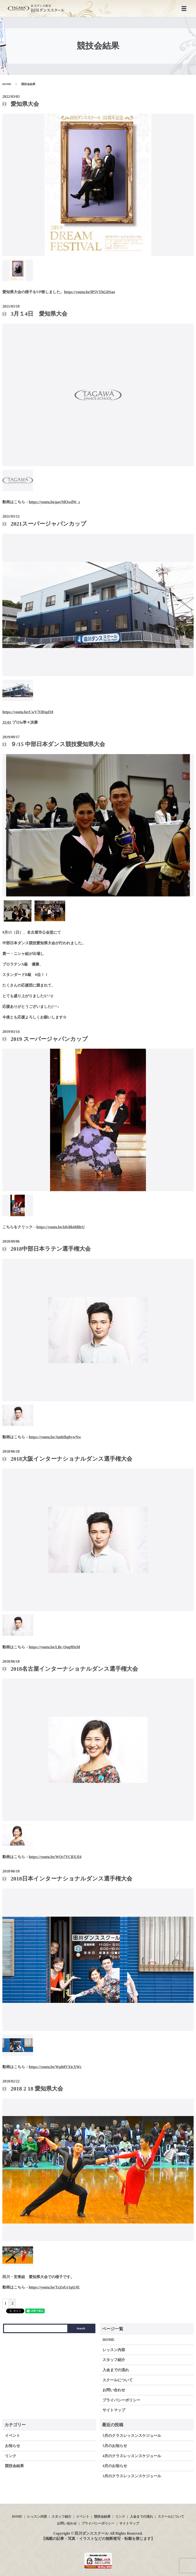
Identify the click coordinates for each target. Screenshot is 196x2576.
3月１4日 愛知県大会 (39, 314)
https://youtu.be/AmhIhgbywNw (55, 1437)
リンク (10, 2456)
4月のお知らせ (114, 2466)
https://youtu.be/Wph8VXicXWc (55, 2067)
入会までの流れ (115, 2370)
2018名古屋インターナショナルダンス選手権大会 (74, 1669)
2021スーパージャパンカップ (48, 524)
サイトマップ (113, 2410)
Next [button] (191, 827)
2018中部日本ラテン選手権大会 (51, 1249)
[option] (98, 185)
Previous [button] (4, 827)
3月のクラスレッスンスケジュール (131, 2476)
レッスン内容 (113, 2350)
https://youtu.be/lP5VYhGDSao (89, 292)
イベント (12, 2436)
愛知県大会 (25, 104)
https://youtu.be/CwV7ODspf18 (27, 712)
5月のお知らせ (114, 2446)
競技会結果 (14, 2466)
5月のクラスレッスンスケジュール (131, 2436)
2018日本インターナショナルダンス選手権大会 (71, 1879)
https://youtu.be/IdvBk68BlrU (60, 1227)
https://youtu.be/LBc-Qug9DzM (54, 1647)
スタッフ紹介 (113, 2360)
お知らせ (12, 2446)
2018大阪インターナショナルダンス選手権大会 (71, 1459)
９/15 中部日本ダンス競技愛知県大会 (58, 744)
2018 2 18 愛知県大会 (37, 2089)
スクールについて (117, 2380)
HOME (6, 84)
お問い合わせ (113, 2390)
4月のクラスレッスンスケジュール (131, 2456)
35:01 (6, 722)
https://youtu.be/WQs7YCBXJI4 (55, 1857)
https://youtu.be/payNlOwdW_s (54, 502)
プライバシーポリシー (121, 2400)
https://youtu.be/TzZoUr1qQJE (54, 2287)
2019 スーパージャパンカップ (49, 1039)
